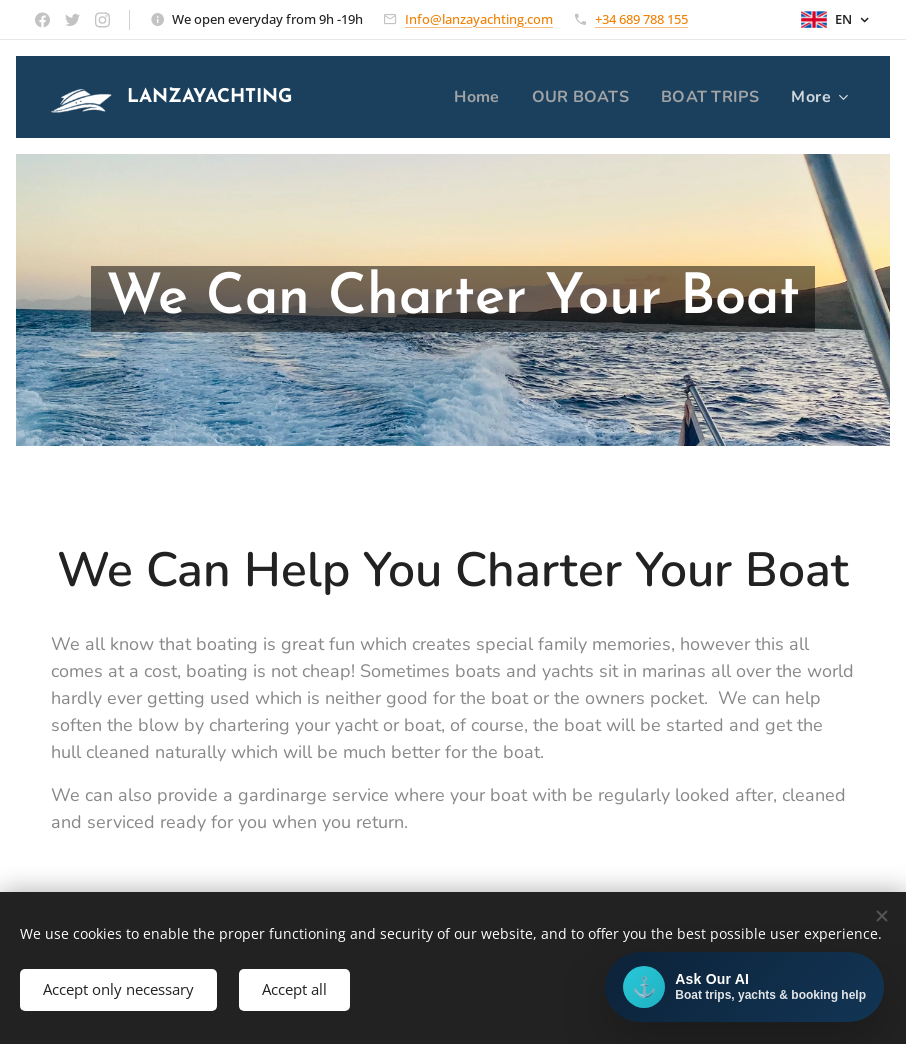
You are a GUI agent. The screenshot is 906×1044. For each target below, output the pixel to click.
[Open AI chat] (744, 987)
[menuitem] (471, 97)
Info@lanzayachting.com (479, 19)
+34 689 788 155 (641, 19)
